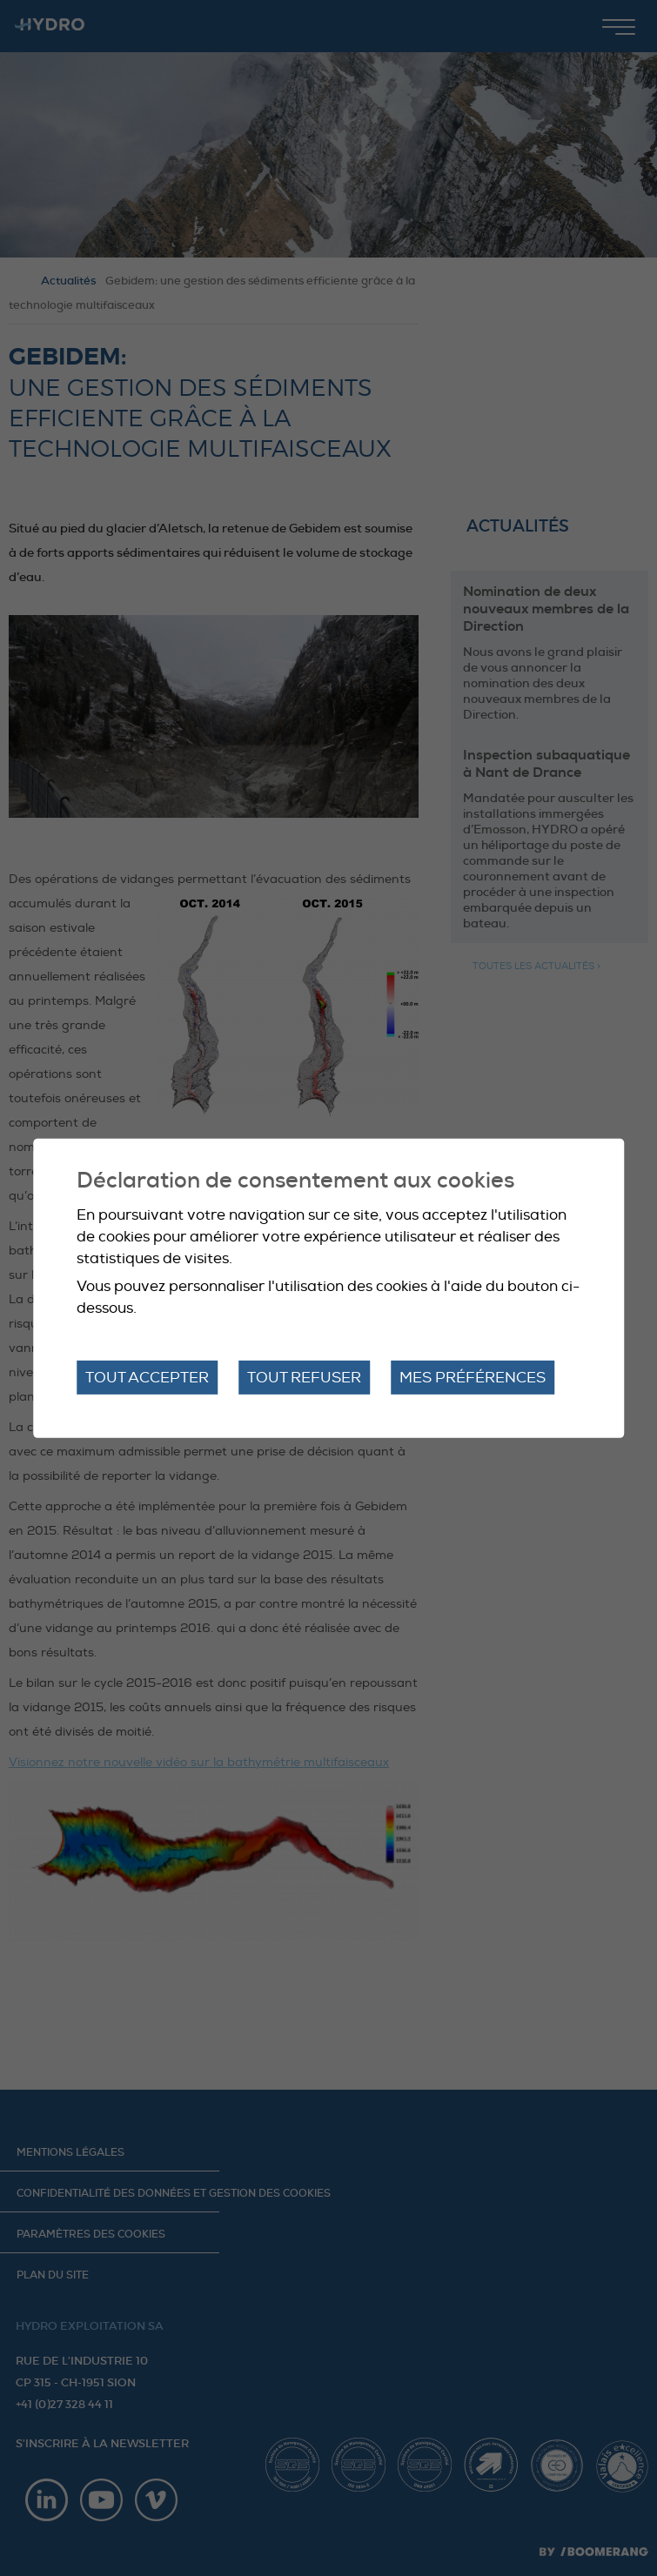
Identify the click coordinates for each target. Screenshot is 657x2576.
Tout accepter (147, 1377)
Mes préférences (472, 1377)
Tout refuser (304, 1377)
